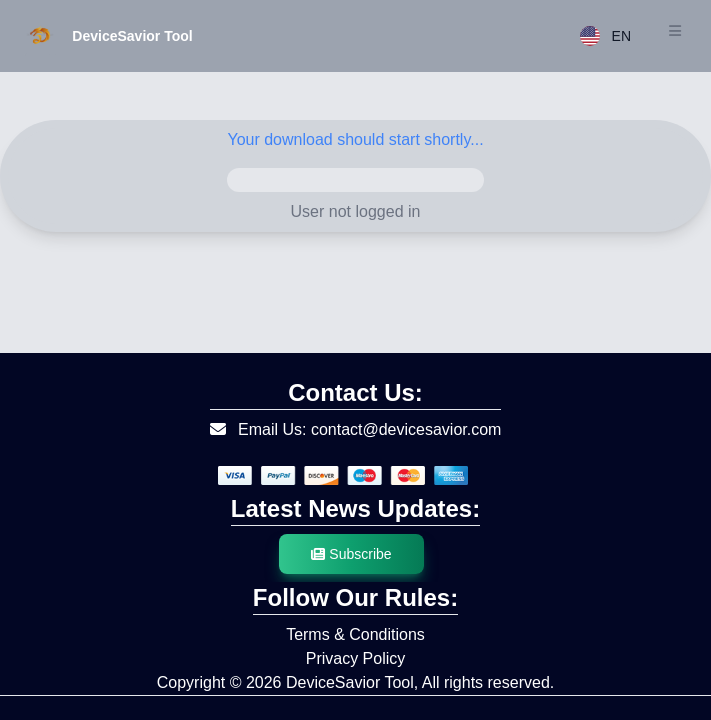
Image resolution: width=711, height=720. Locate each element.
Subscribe (351, 554)
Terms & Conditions (355, 634)
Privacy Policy (356, 658)
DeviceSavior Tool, (352, 682)
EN (605, 36)
